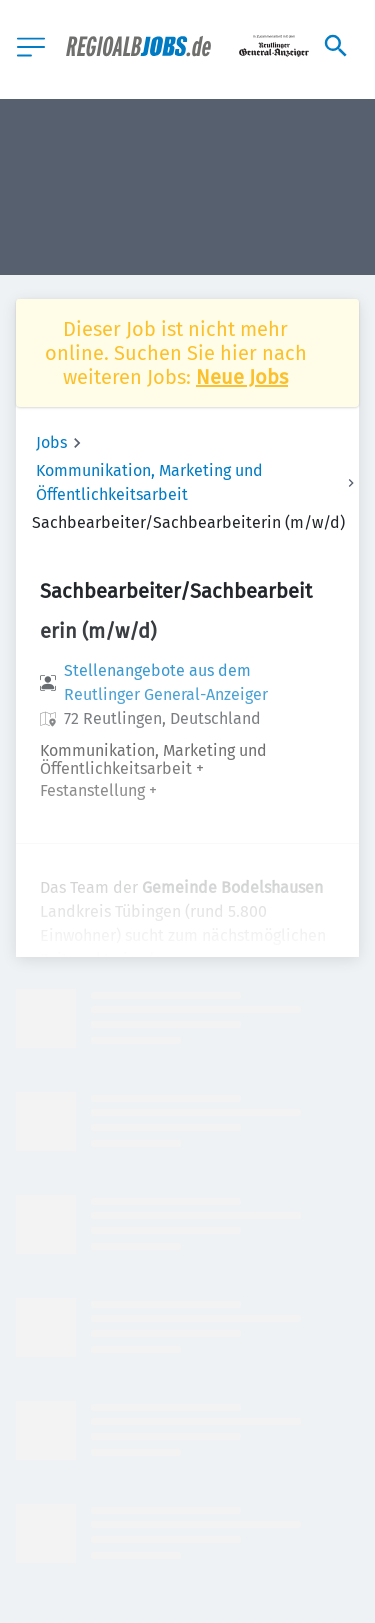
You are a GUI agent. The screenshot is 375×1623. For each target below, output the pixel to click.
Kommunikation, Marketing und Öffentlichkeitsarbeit (149, 482)
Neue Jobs (242, 377)
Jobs (51, 442)
